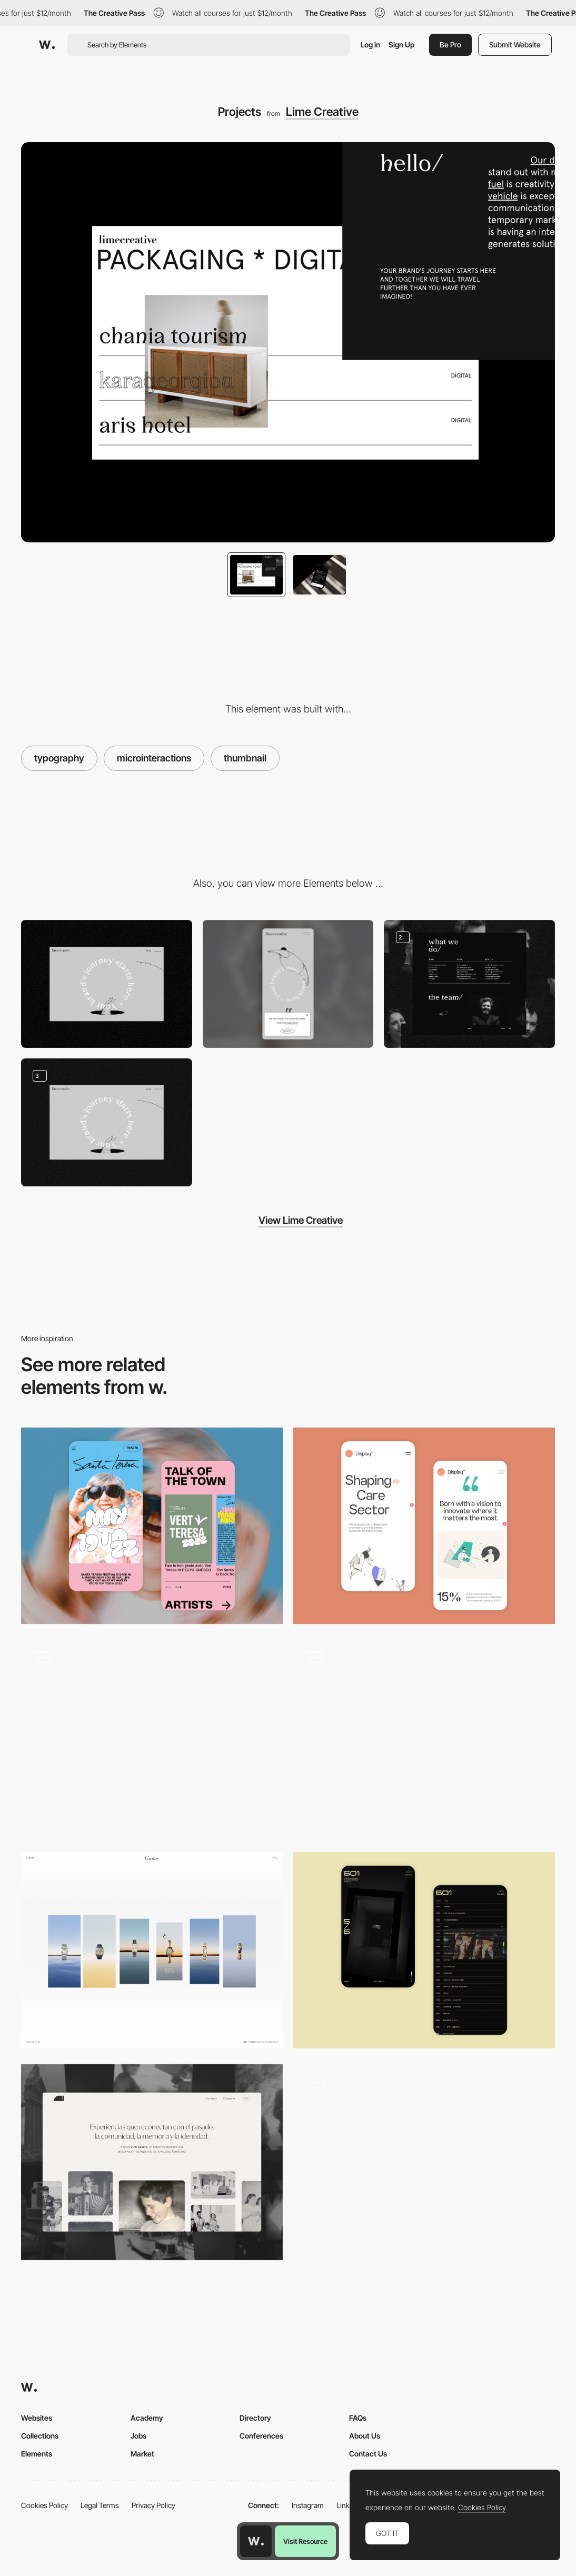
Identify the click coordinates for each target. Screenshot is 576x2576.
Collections (39, 2435)
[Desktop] (106, 984)
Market (142, 2453)
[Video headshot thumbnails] (424, 2162)
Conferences (261, 2435)
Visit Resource (305, 2541)
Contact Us (368, 2453)
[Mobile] (288, 984)
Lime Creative (322, 111)
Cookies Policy (44, 2505)
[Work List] (152, 1738)
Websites (36, 2417)
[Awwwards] (47, 45)
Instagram (308, 2505)
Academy (147, 2417)
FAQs (357, 2417)
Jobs (138, 2435)
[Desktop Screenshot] (469, 984)
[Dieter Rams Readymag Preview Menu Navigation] (424, 1733)
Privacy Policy (153, 2505)
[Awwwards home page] (256, 2541)
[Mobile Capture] (152, 1526)
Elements (36, 2453)
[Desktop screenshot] (152, 2162)
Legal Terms (100, 2505)
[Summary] (152, 1950)
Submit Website (515, 44)
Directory (255, 2417)
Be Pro (450, 44)
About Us (364, 2435)
